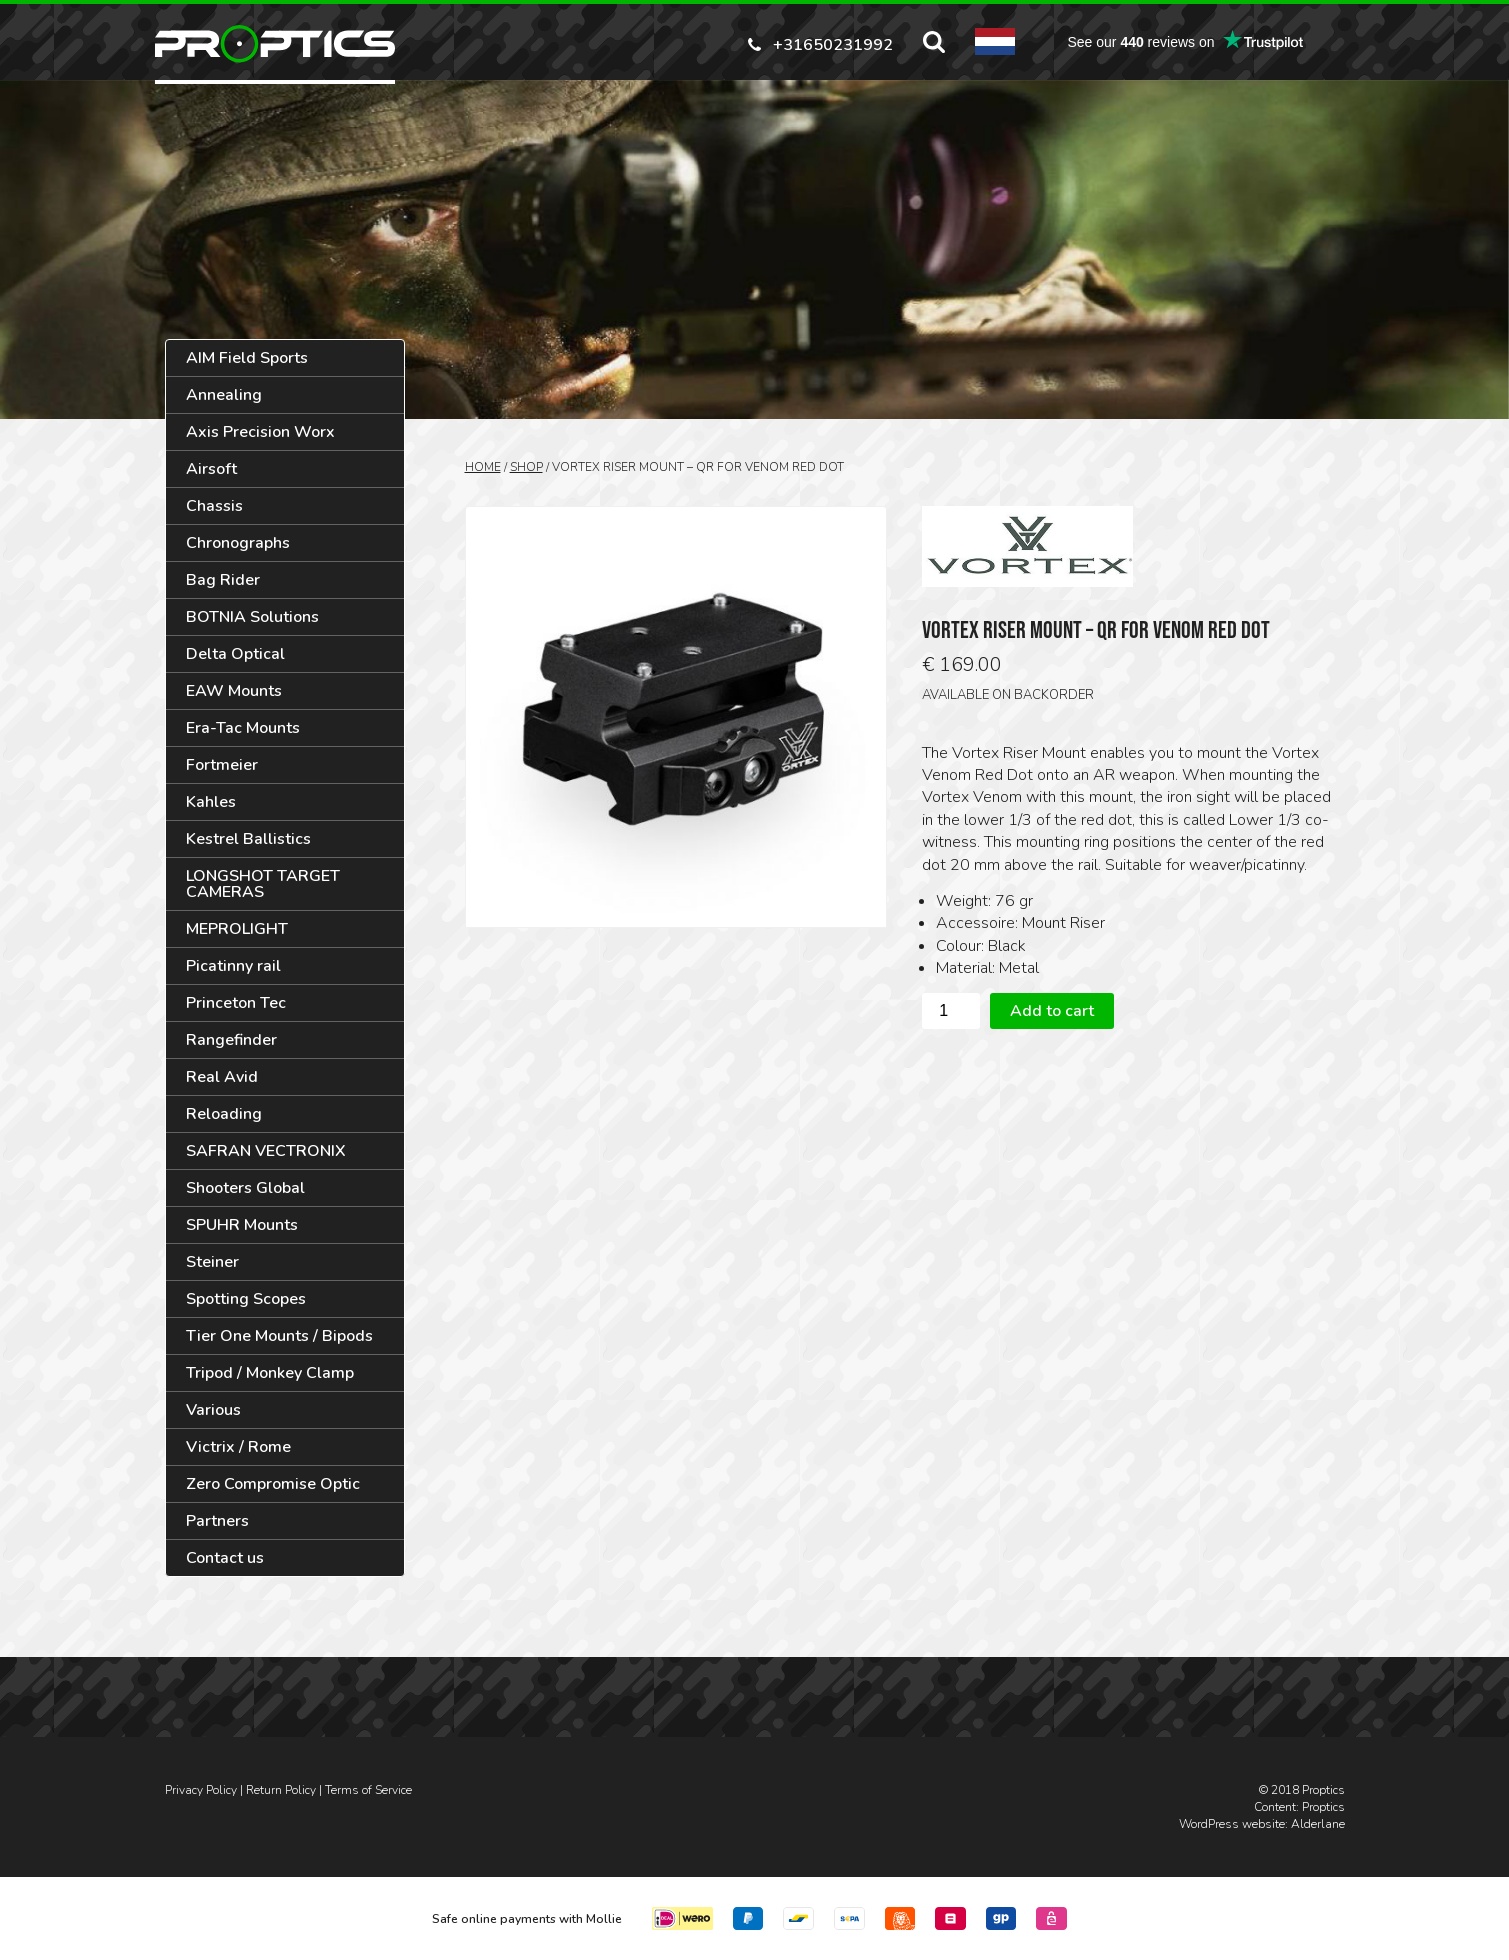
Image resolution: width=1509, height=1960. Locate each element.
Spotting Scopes (246, 1299)
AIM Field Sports (247, 358)
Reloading (224, 1114)
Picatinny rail (233, 966)
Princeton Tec (236, 1003)
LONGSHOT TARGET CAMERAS (263, 884)
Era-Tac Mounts (243, 728)
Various (213, 1410)
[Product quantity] (951, 1011)
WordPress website (1232, 1824)
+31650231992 (833, 43)
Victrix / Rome (238, 1447)
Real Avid (222, 1077)
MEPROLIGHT (237, 929)
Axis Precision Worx (260, 432)
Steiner (212, 1262)
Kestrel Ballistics (248, 839)
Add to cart (1052, 1011)
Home (483, 467)
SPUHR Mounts (242, 1225)
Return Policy (281, 1790)
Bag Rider (223, 580)
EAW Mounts (234, 691)
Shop (526, 467)
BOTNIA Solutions (252, 617)
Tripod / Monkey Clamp (270, 1373)
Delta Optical (235, 654)
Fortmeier (222, 765)
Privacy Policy (201, 1790)
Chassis (214, 506)
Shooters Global (245, 1188)
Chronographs (238, 543)
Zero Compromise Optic (273, 1484)
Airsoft (211, 469)
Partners (217, 1521)
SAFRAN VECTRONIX (266, 1151)
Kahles (211, 802)
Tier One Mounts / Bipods (279, 1336)
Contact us (225, 1558)
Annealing (224, 395)
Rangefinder (231, 1040)
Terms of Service (368, 1790)
